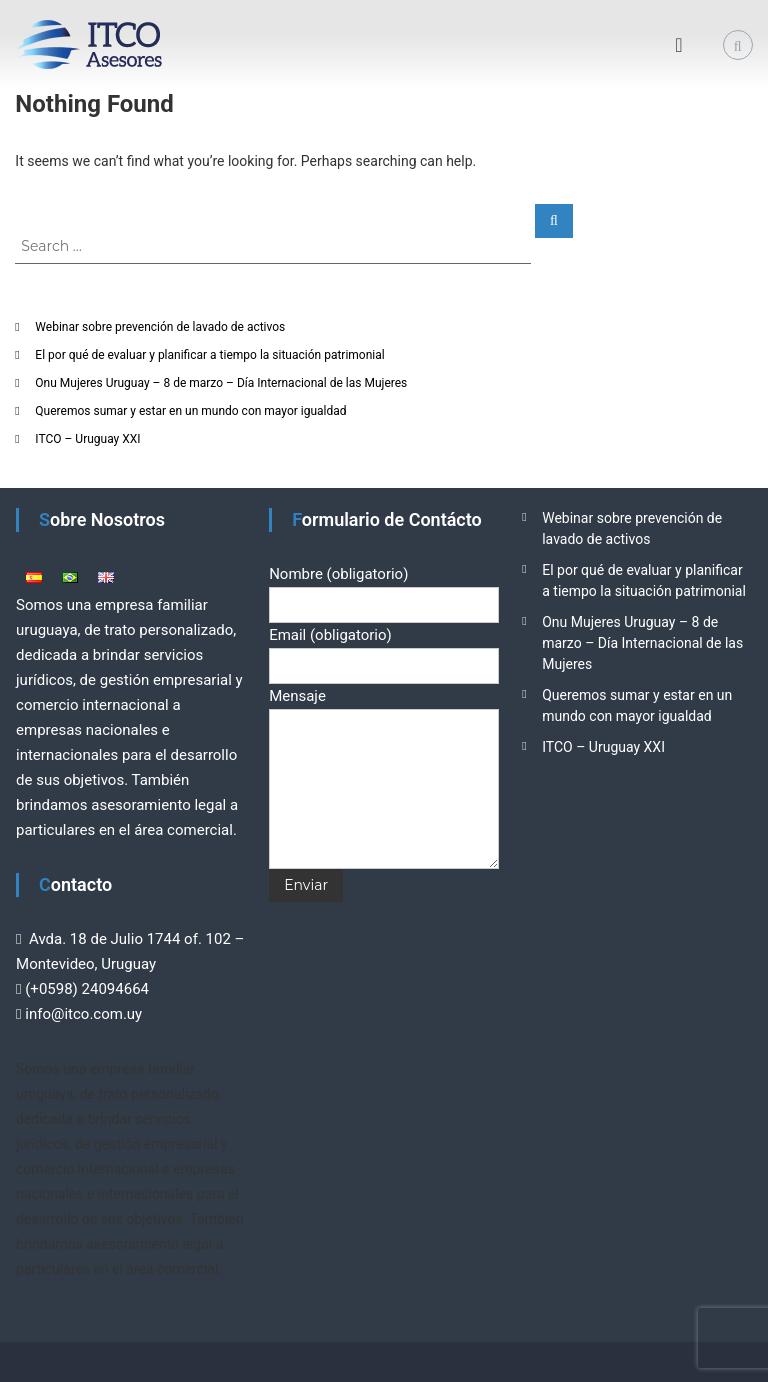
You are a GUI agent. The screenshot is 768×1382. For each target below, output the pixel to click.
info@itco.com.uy (83, 1014)
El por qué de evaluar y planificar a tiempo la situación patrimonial (209, 355)
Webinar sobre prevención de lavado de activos (160, 327)
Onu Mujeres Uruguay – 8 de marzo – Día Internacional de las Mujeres (221, 383)
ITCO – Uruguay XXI (87, 439)
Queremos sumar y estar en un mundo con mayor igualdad (190, 411)
